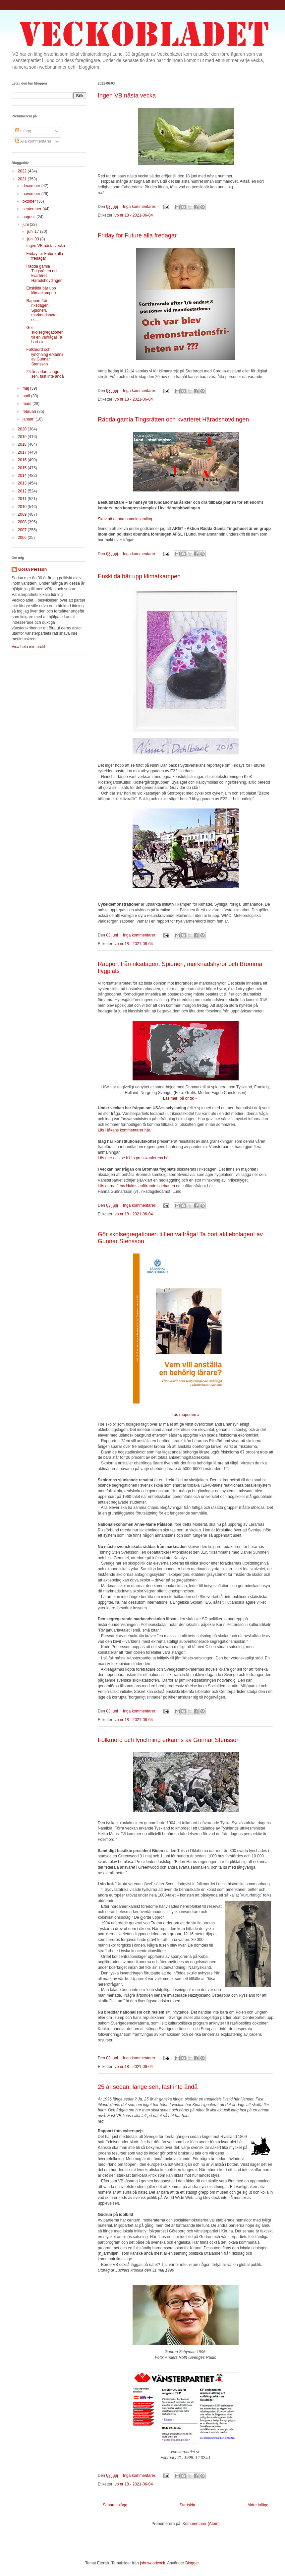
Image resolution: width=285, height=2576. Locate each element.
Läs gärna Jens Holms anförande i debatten (136, 1186)
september (32, 209)
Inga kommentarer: (140, 206)
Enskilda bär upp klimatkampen (139, 576)
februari (30, 411)
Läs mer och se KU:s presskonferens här (134, 1158)
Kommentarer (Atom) (201, 2523)
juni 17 (33, 231)
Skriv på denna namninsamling (125, 519)
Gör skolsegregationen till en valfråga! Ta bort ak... (44, 334)
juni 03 (33, 239)
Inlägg (23, 131)
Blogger (192, 2563)
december (32, 185)
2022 (23, 171)
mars (27, 403)
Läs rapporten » (186, 1414)
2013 (23, 483)
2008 (23, 522)
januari (29, 419)
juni (26, 224)
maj (26, 388)
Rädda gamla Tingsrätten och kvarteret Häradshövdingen (173, 419)
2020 (23, 429)
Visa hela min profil (28, 646)
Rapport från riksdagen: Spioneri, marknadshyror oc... (42, 310)
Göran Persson (32, 569)
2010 (23, 506)
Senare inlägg (115, 2505)
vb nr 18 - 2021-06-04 (134, 215)
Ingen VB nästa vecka (127, 95)
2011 (23, 498)
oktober (30, 201)
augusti (29, 217)
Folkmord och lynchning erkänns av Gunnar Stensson (169, 1740)
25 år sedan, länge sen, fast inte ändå (148, 2087)
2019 (23, 436)
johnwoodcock (152, 2563)
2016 (23, 460)
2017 (23, 452)
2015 (23, 468)
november (32, 193)
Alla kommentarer (33, 141)
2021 (23, 179)
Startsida (187, 2505)
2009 (23, 514)
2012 (23, 491)
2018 (23, 444)
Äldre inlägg (258, 2505)
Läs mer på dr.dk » (180, 1098)
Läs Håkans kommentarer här (124, 1130)
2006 (23, 537)
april (27, 396)
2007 (23, 530)
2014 (23, 475)
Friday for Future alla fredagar (137, 235)
